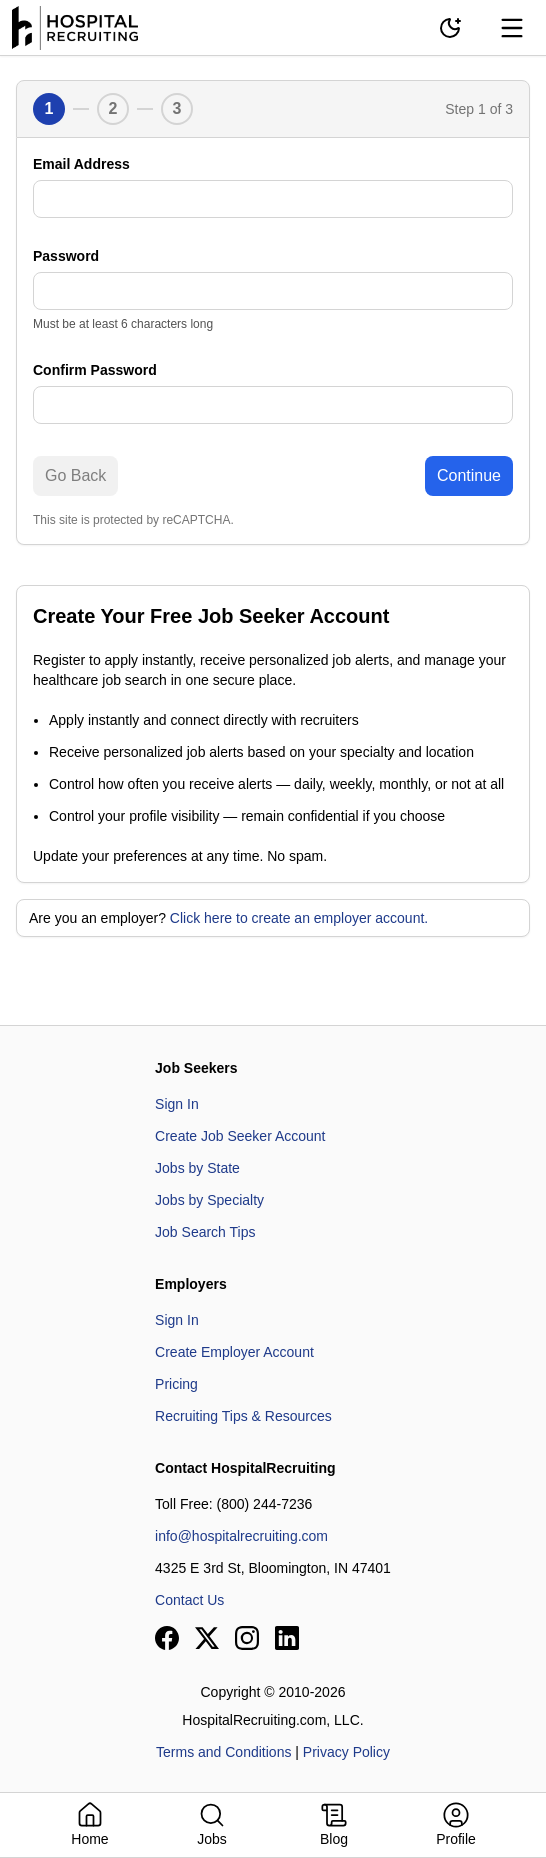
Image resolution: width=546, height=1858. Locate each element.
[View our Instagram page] (247, 1638)
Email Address (81, 164)
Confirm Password (95, 370)
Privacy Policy (346, 1752)
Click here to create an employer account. (299, 918)
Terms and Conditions (223, 1752)
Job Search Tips (205, 1232)
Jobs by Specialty (209, 1200)
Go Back (75, 475)
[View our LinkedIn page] (287, 1638)
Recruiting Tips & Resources (243, 1416)
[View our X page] (207, 1638)
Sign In (177, 1104)
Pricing (176, 1384)
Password (66, 256)
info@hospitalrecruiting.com (241, 1536)
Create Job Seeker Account (240, 1136)
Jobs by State (197, 1168)
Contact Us (189, 1600)
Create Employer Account (234, 1352)
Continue (469, 475)
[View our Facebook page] (167, 1638)
